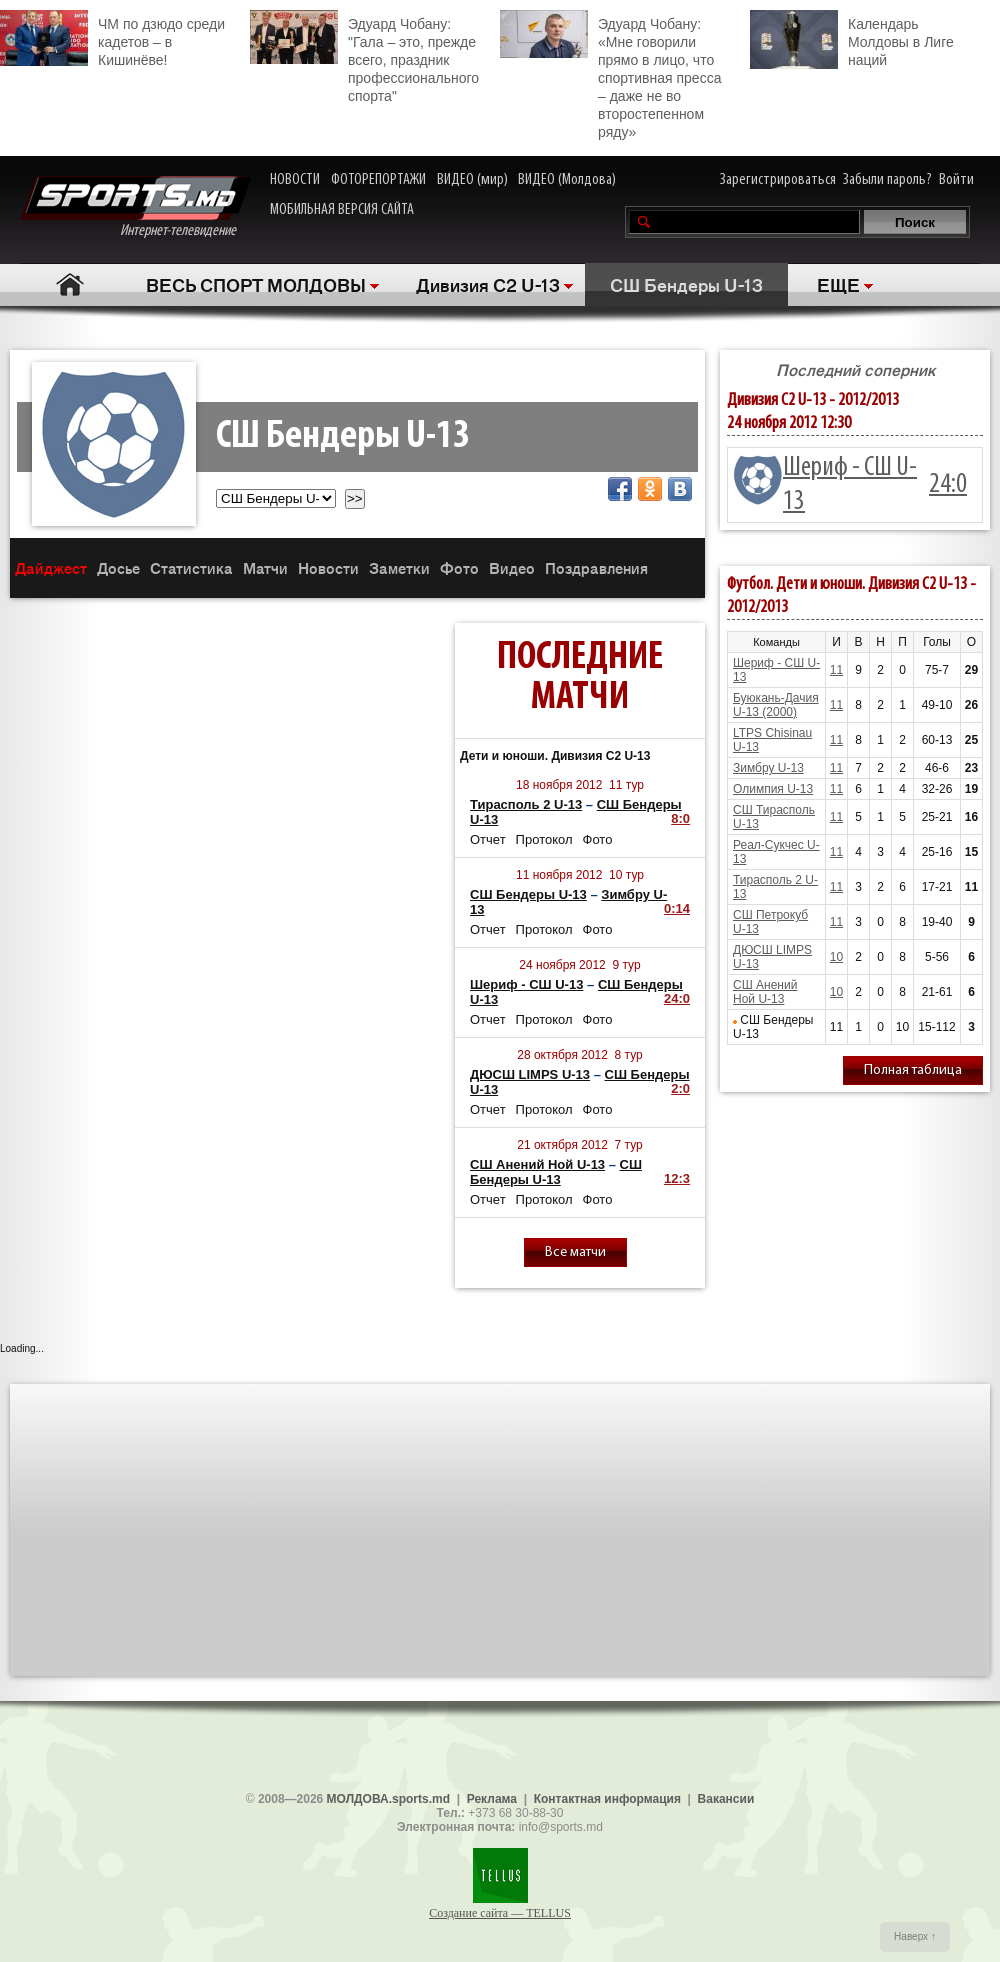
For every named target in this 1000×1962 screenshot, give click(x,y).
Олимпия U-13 (773, 789)
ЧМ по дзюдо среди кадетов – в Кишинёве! (112, 39)
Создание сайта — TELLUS (500, 1913)
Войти (956, 180)
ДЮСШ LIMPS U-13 (530, 1074)
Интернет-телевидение (135, 207)
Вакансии (726, 1799)
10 (836, 957)
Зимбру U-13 (768, 768)
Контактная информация (607, 1799)
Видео (512, 567)
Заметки (399, 567)
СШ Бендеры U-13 (686, 284)
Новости (328, 567)
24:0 (677, 998)
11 (836, 670)
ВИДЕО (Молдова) (567, 180)
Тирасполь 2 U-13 (526, 804)
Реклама (492, 1799)
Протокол (544, 839)
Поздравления (596, 567)
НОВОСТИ (295, 180)
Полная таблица (913, 1070)
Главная (70, 284)
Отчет (488, 839)
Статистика (191, 567)
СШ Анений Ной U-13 (537, 1164)
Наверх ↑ (915, 1936)
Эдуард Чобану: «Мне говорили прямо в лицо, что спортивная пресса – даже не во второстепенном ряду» (610, 75)
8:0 (680, 818)
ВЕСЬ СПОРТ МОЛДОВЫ (256, 284)
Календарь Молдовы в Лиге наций (852, 39)
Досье (118, 567)
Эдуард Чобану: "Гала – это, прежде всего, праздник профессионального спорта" (364, 57)
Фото (459, 567)
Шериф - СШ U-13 (526, 984)
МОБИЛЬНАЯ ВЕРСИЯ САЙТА (342, 210)
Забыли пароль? (887, 180)
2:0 (680, 1088)
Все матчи (575, 1252)
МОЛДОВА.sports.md (388, 1799)
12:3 (677, 1178)
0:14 (677, 908)
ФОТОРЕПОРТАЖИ (378, 180)
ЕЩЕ (838, 284)
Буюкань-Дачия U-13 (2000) (776, 705)
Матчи (265, 567)
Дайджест (51, 567)
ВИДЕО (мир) (472, 180)
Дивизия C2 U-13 (488, 284)
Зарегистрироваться (778, 180)
